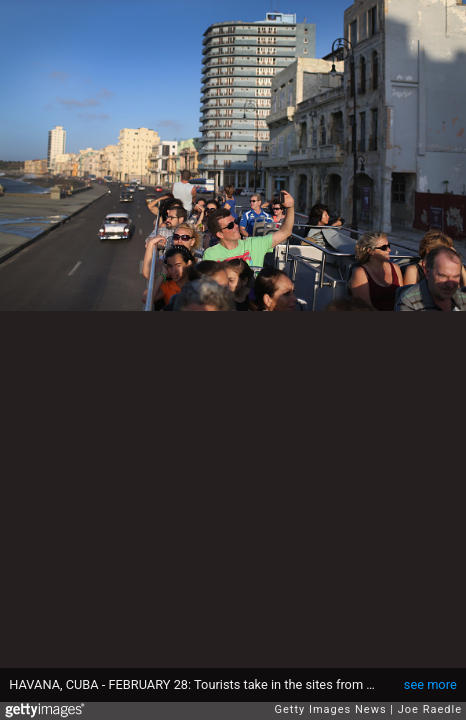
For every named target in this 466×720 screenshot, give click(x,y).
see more (430, 684)
